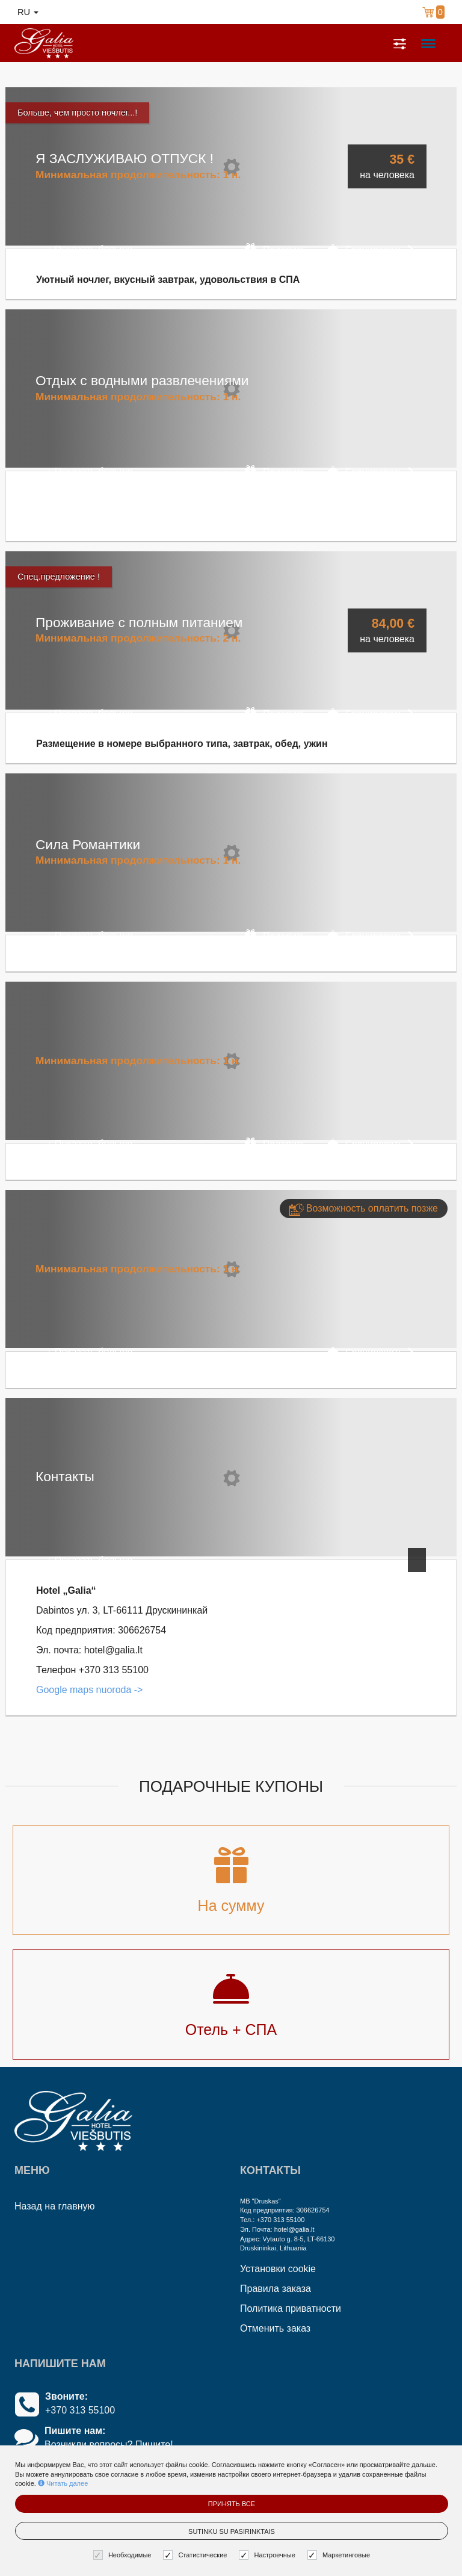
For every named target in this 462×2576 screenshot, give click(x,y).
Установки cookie (278, 2269)
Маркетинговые (340, 2555)
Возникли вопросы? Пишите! (109, 2444)
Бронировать (371, 249)
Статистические (196, 2555)
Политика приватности (290, 2308)
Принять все (231, 2503)
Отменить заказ (275, 2328)
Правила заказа (275, 2288)
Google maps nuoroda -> (89, 1690)
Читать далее (63, 2483)
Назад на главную (54, 2206)
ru (27, 12)
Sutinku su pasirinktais (231, 2531)
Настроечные (268, 2555)
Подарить (275, 249)
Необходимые (124, 2555)
